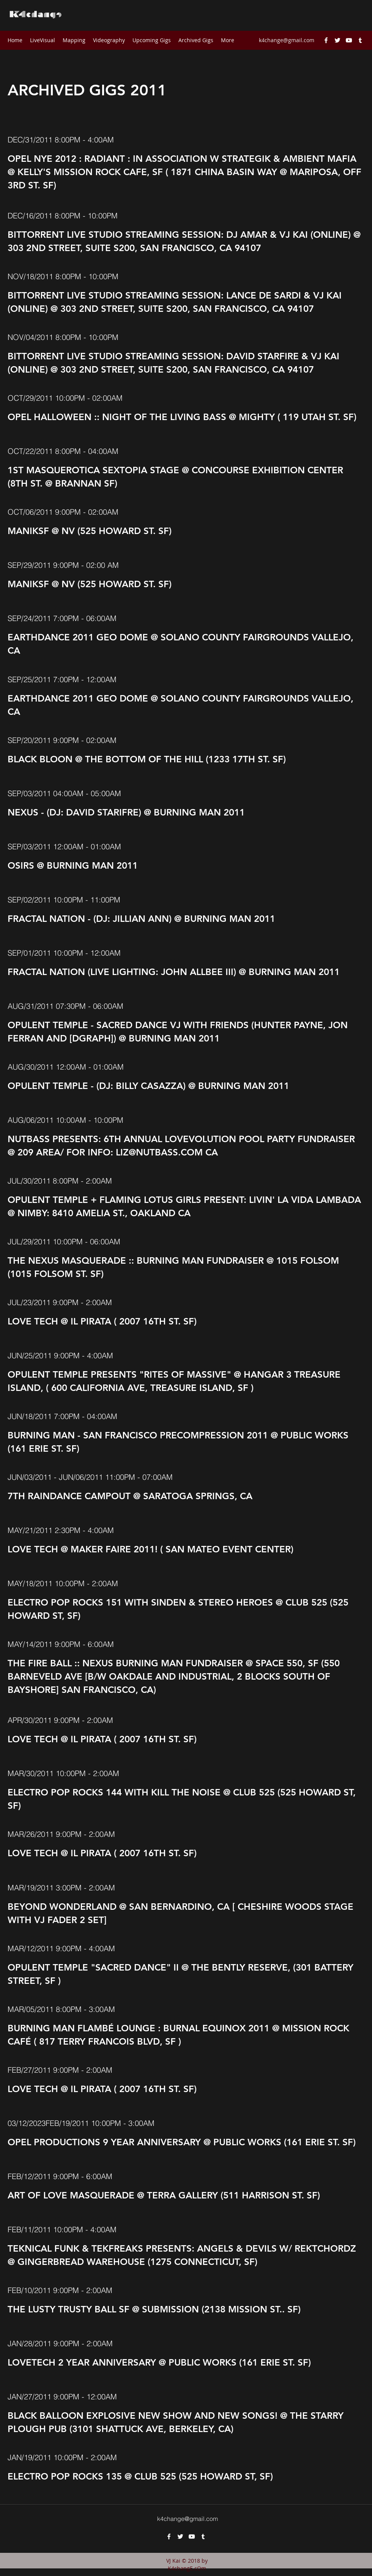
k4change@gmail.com (286, 40)
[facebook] (326, 40)
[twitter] (337, 40)
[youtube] (349, 40)
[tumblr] (360, 40)
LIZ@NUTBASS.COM (159, 1152)
